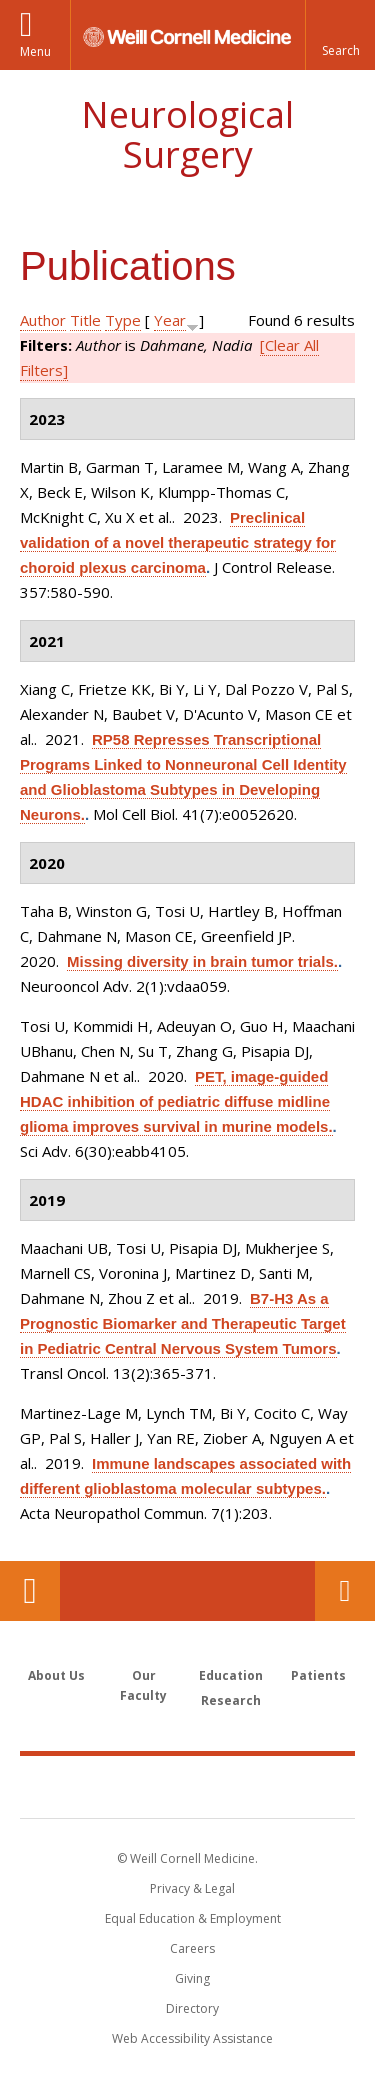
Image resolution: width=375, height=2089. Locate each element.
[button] (340, 35)
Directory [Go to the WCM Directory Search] (192, 2008)
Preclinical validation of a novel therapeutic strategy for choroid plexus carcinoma (178, 542)
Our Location (30, 1591)
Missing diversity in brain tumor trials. (202, 961)
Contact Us (345, 1591)
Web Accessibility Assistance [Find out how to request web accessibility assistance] (192, 2038)
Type (123, 320)
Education (231, 1675)
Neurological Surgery (187, 134)
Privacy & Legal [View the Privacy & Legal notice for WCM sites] (192, 1888)
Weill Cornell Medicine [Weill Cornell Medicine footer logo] (188, 1786)
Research (231, 1700)
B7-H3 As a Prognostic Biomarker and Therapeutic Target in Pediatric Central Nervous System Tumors (183, 1323)
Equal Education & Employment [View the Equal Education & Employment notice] (193, 1918)
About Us (56, 1675)
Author (43, 320)
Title (85, 320)
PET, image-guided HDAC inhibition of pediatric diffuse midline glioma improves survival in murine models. (176, 1101)
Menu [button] (35, 51)
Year (170, 320)
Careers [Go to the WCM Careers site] (192, 1948)
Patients (318, 1675)
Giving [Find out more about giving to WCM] (192, 1978)
